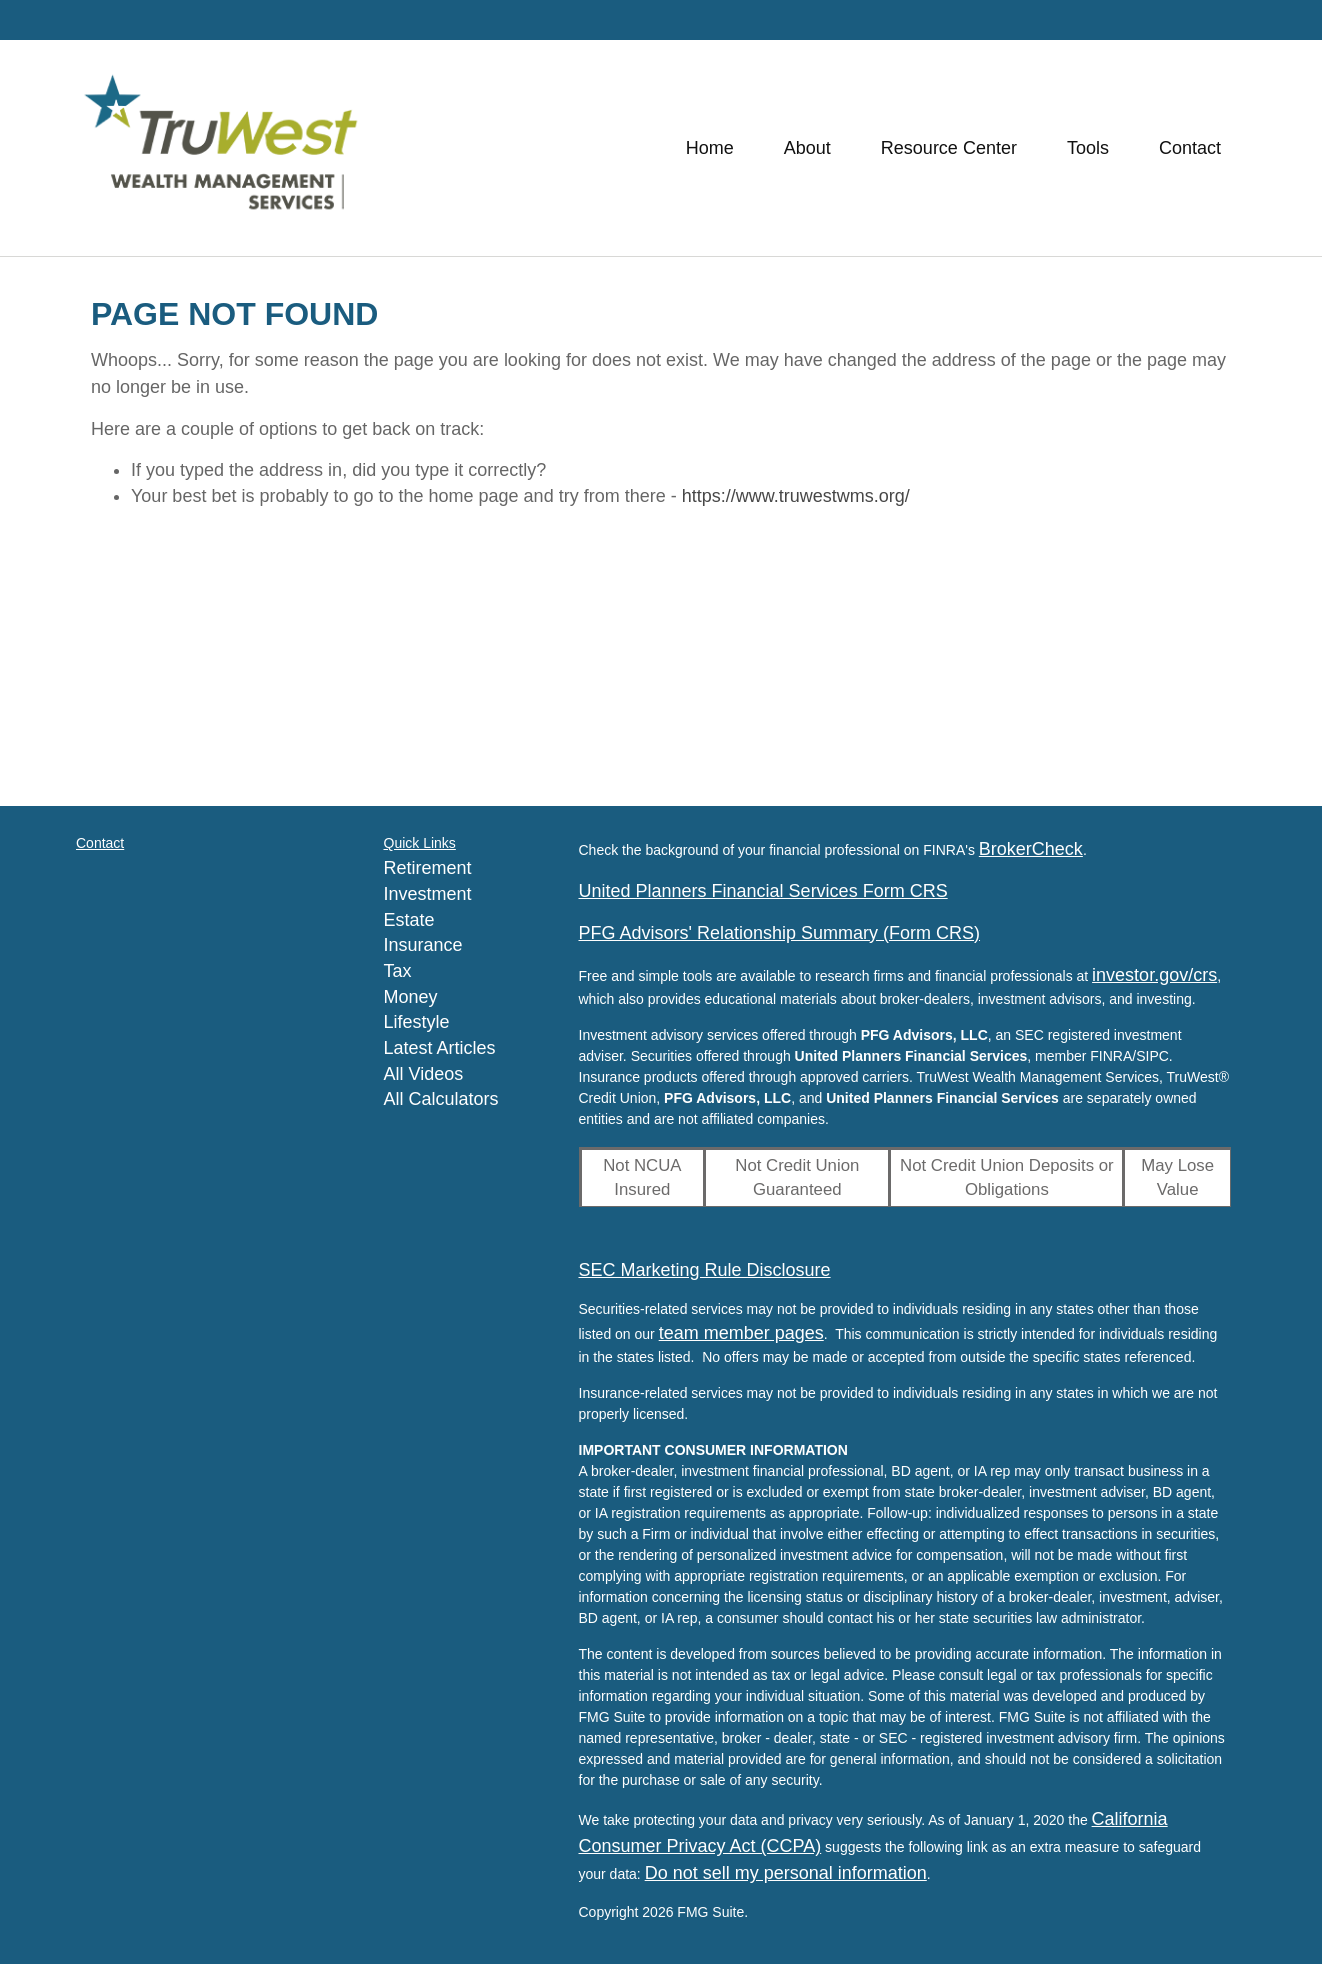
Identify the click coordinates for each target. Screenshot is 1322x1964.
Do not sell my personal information (786, 1873)
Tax (398, 971)
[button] (807, 148)
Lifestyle (417, 1022)
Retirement (428, 868)
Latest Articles (440, 1048)
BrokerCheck (1031, 849)
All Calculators (441, 1099)
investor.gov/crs (1154, 975)
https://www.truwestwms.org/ (796, 496)
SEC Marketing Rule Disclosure (705, 1270)
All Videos (424, 1074)
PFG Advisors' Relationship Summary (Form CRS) (780, 933)
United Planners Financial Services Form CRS (763, 891)
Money (411, 997)
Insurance (423, 945)
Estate (409, 920)
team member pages (741, 1333)
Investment (428, 894)
